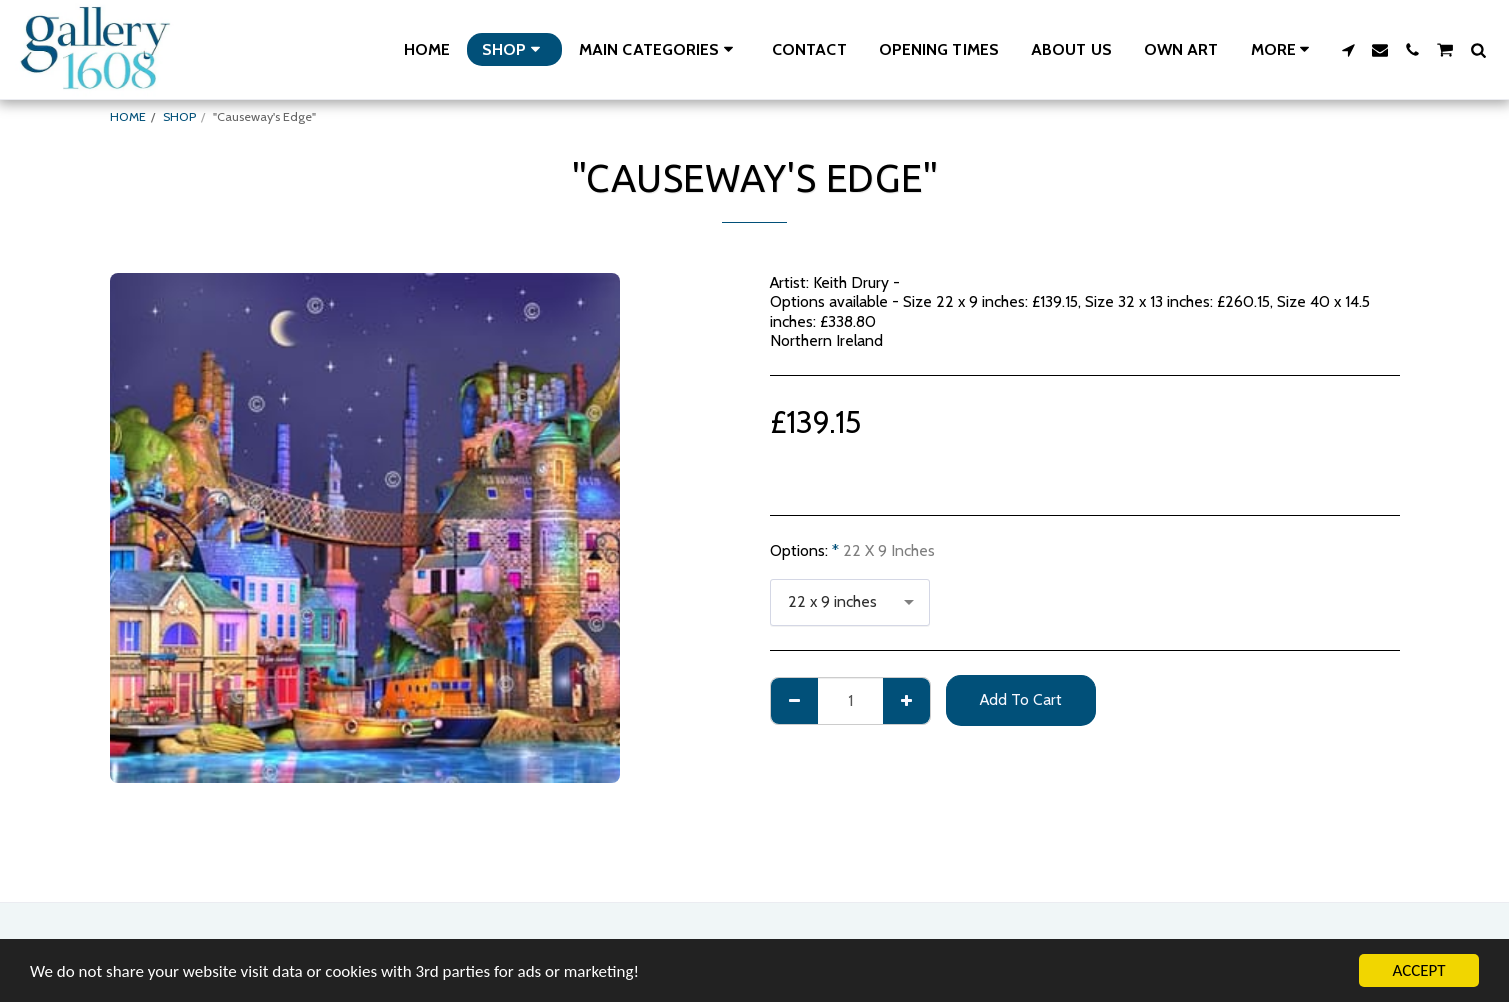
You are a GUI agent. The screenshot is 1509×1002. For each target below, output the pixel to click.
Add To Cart (1021, 699)
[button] (659, 49)
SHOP (179, 116)
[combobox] (850, 603)
